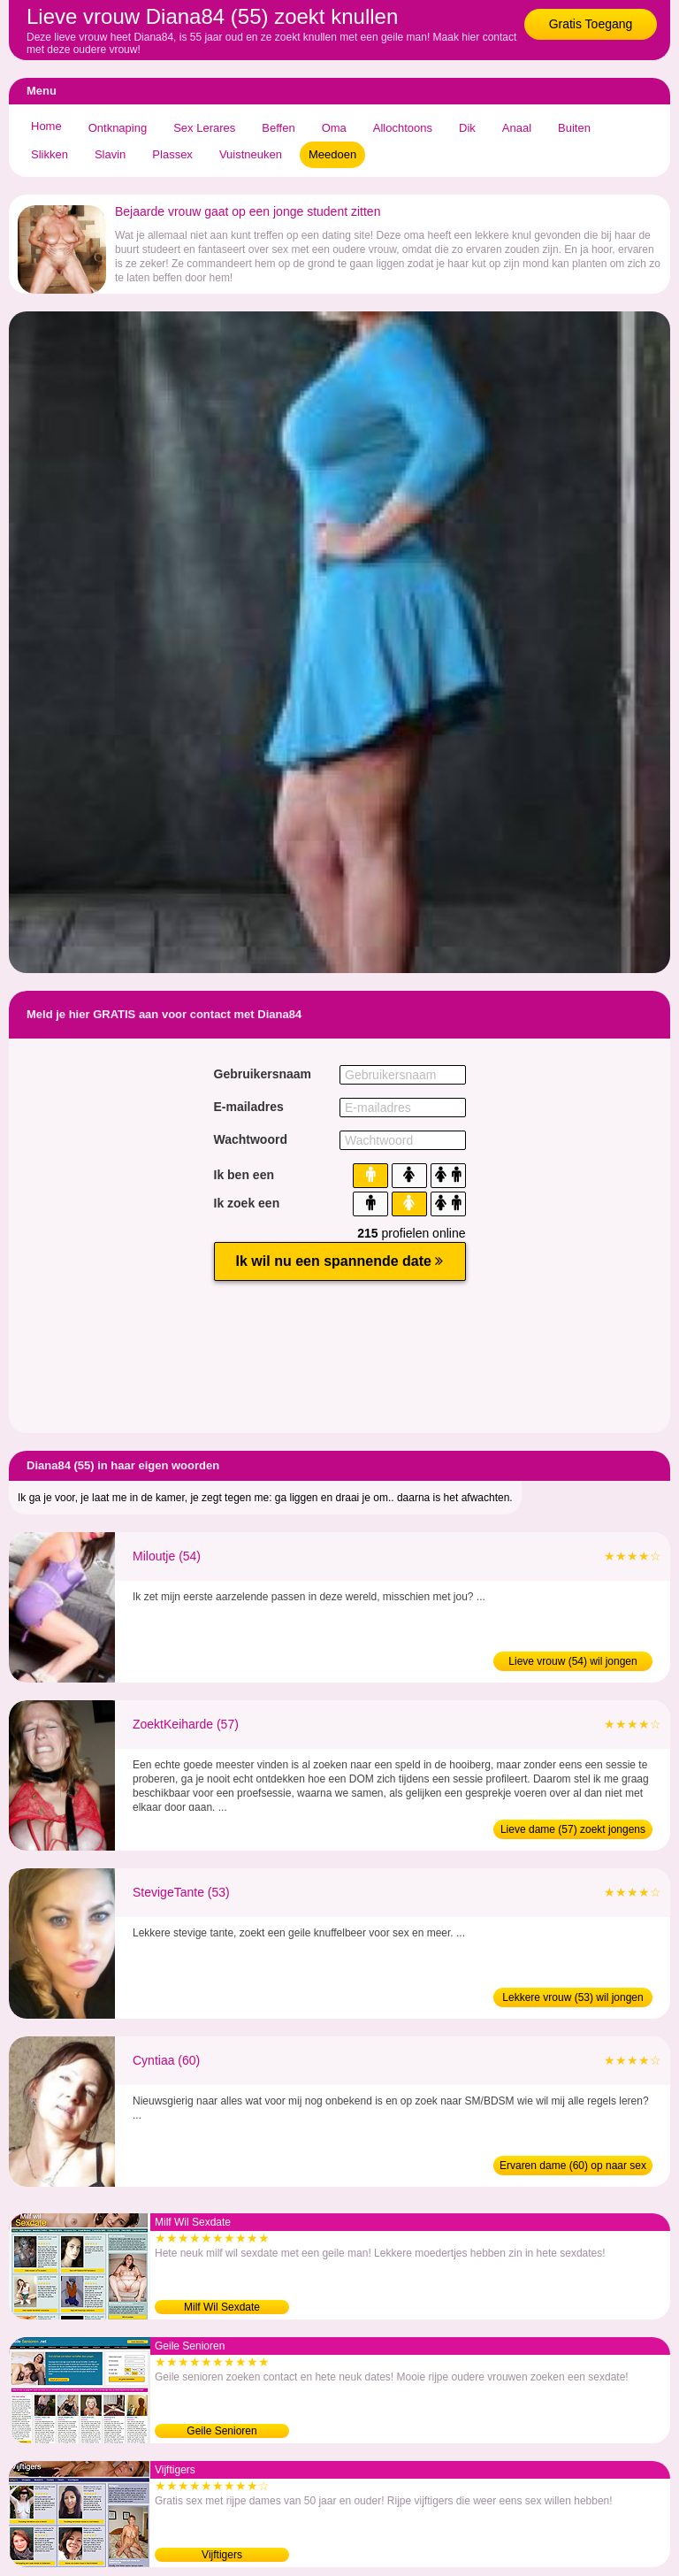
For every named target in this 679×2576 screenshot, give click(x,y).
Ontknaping (118, 127)
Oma (334, 127)
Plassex (172, 154)
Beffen (278, 127)
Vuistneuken (250, 154)
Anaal (516, 127)
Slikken (49, 154)
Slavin (110, 154)
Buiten (574, 127)
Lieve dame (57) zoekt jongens (572, 1829)
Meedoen (332, 154)
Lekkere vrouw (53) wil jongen (572, 1997)
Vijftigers (222, 2555)
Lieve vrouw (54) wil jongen (572, 1661)
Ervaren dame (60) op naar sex (573, 2165)
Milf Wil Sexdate (222, 2307)
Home (46, 126)
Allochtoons (402, 127)
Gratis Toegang (591, 24)
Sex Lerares (204, 127)
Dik (467, 127)
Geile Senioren (221, 2431)
